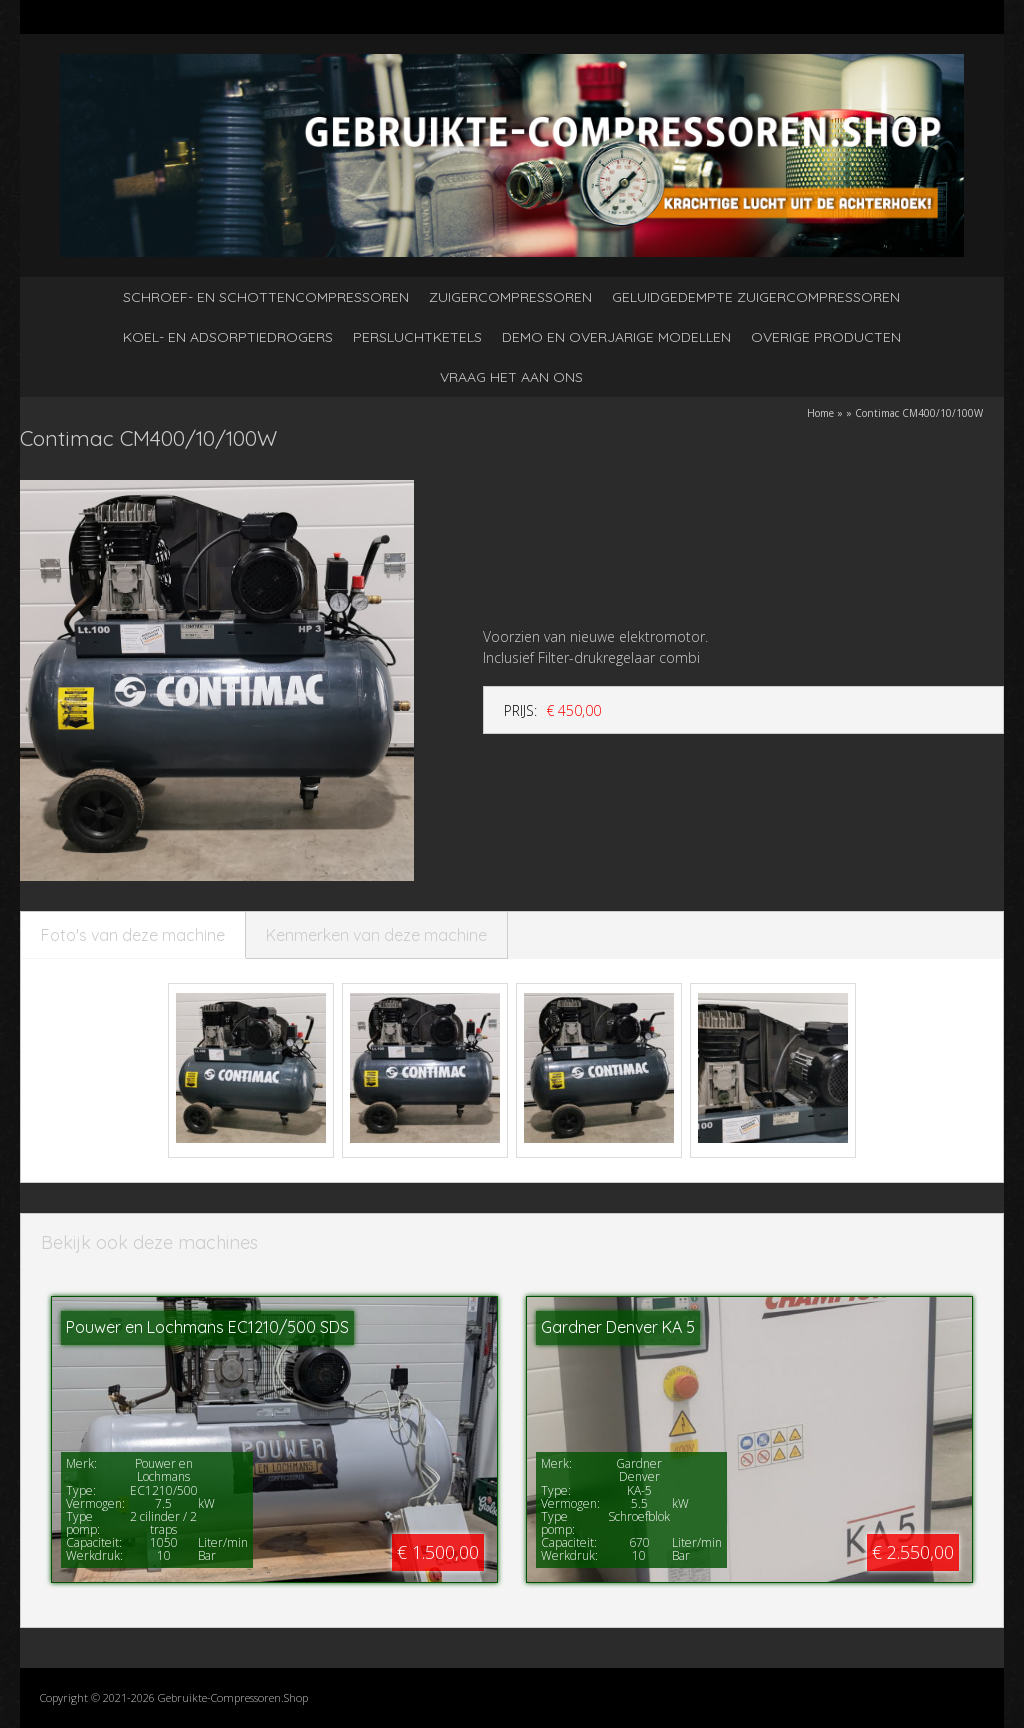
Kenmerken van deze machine (376, 935)
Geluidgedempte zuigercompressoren (756, 297)
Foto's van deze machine (133, 935)
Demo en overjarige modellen (616, 337)
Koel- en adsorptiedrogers (228, 337)
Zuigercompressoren (510, 297)
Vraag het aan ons (511, 377)
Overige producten (826, 337)
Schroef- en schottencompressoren (266, 297)
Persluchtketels (417, 337)
